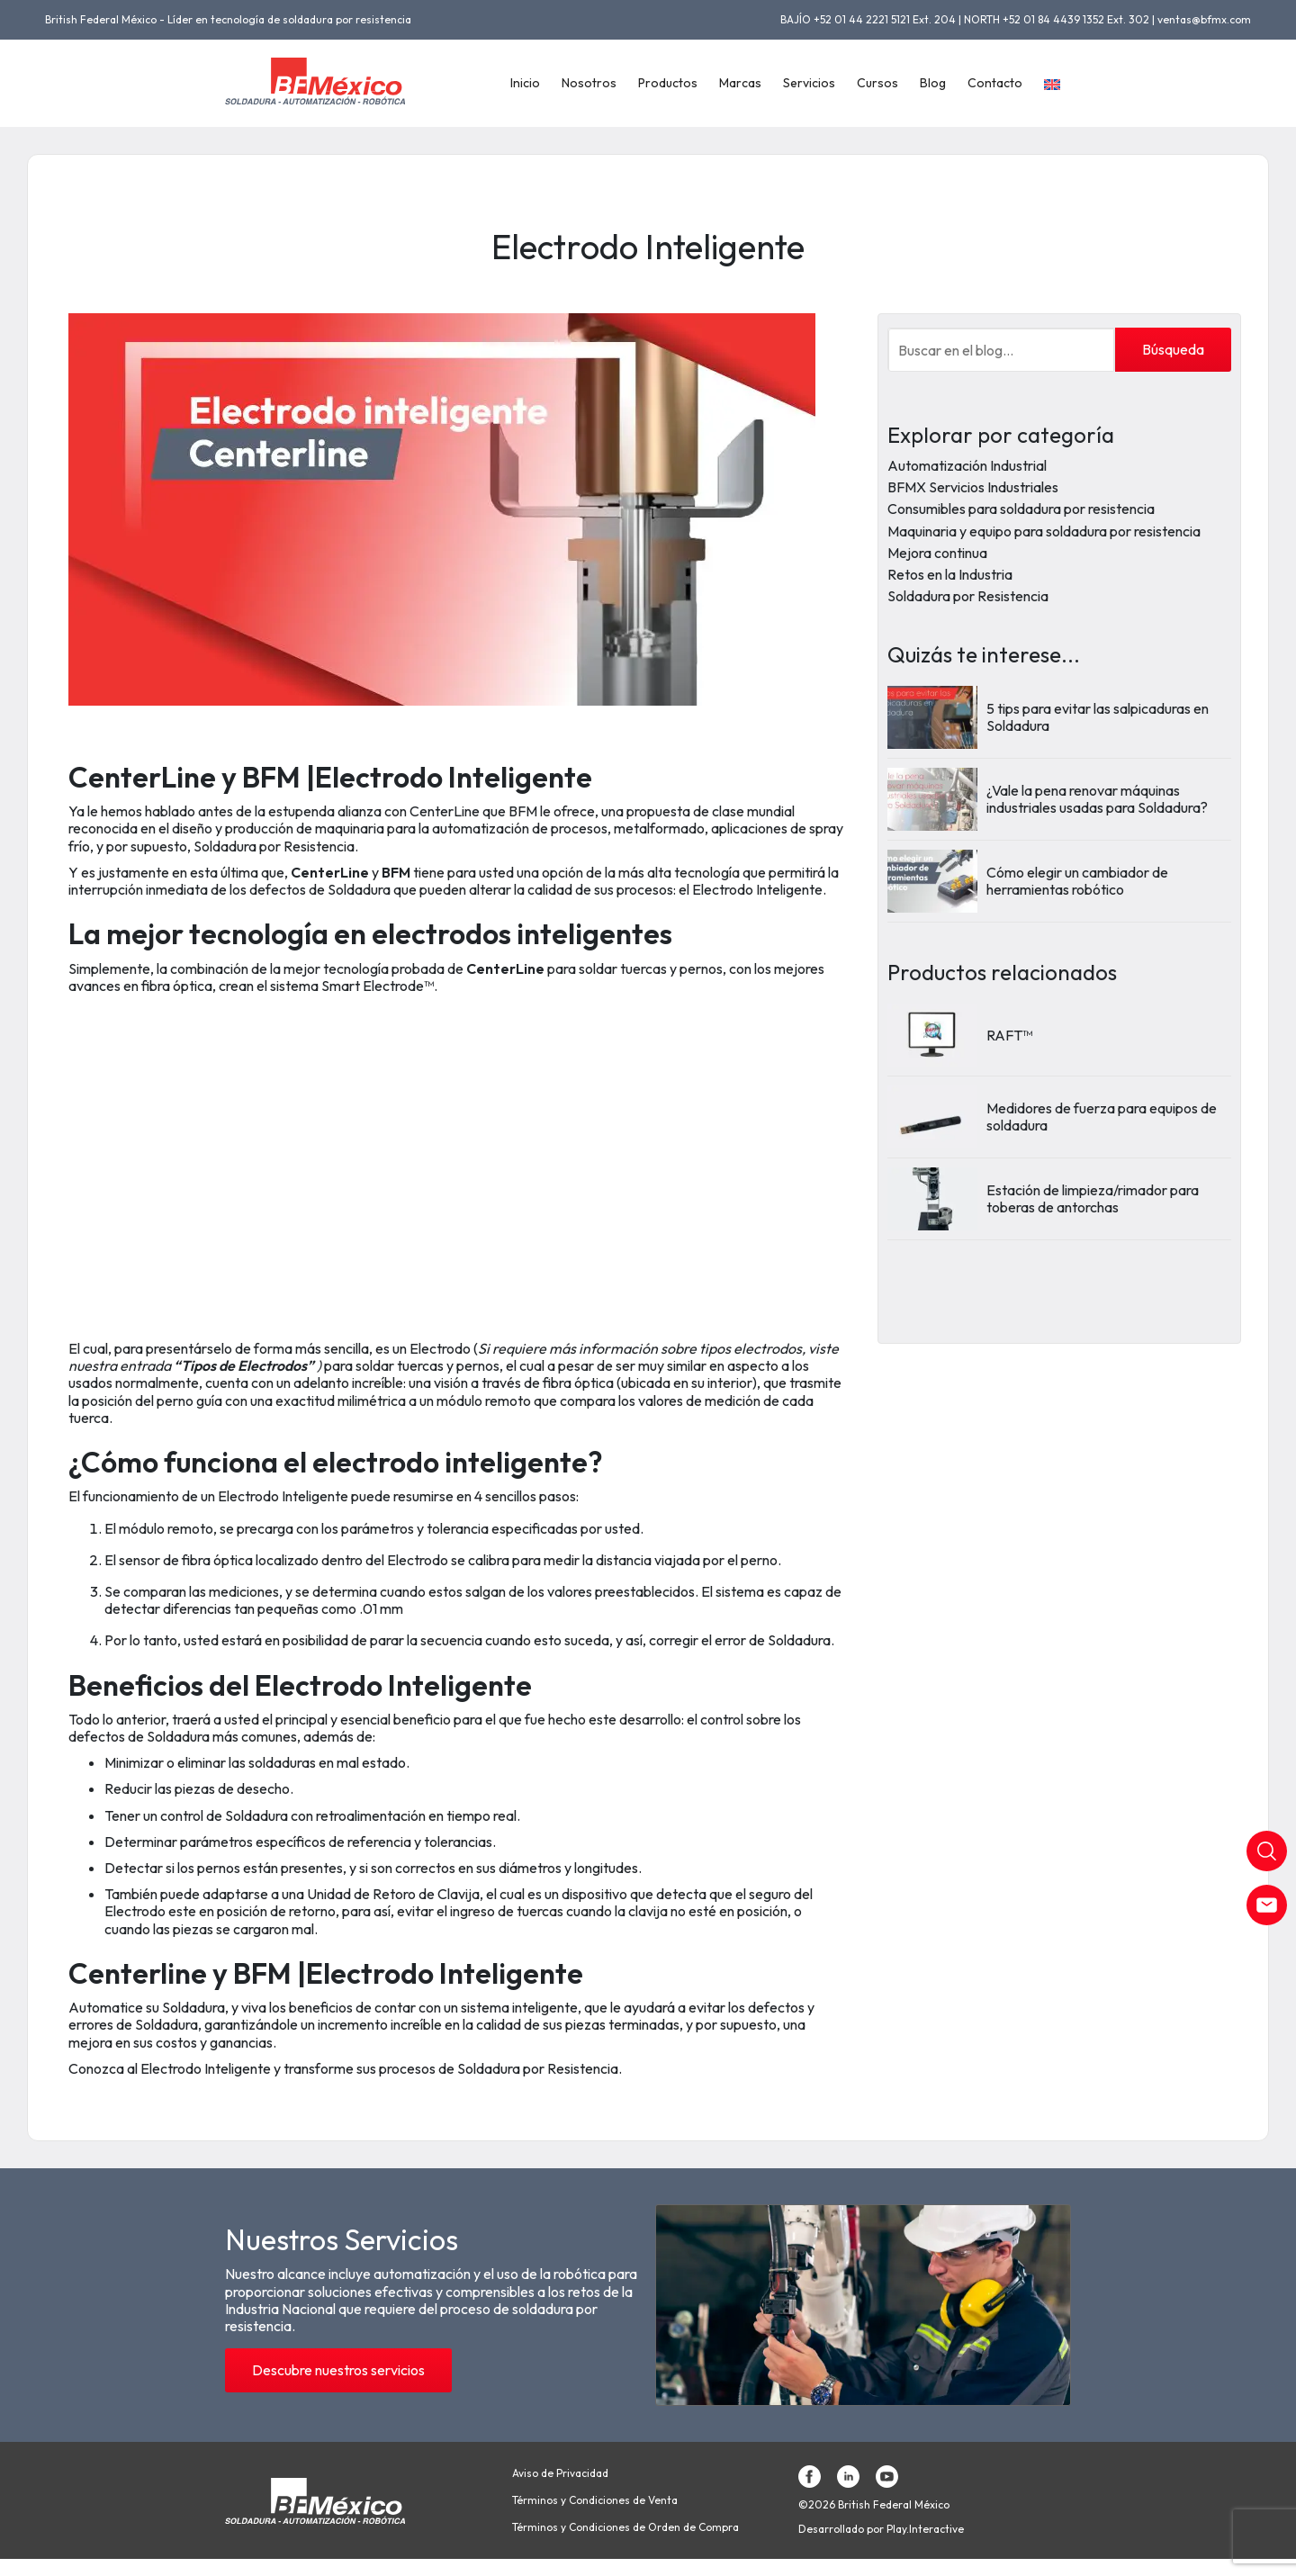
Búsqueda (1173, 349)
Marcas (740, 83)
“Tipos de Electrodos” (245, 1365)
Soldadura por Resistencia (967, 596)
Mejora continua (937, 553)
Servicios (809, 83)
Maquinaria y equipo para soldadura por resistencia (1044, 531)
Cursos (877, 83)
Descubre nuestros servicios (338, 2370)
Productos (668, 83)
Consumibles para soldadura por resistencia (1021, 509)
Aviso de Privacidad (560, 2473)
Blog (933, 83)
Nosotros (589, 83)
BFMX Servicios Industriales (972, 487)
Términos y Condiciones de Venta (595, 2500)
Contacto (995, 83)
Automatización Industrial (967, 465)
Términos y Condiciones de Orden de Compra (625, 2527)
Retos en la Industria (949, 574)
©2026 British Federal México (874, 2505)
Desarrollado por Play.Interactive (881, 2529)
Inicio (525, 83)
